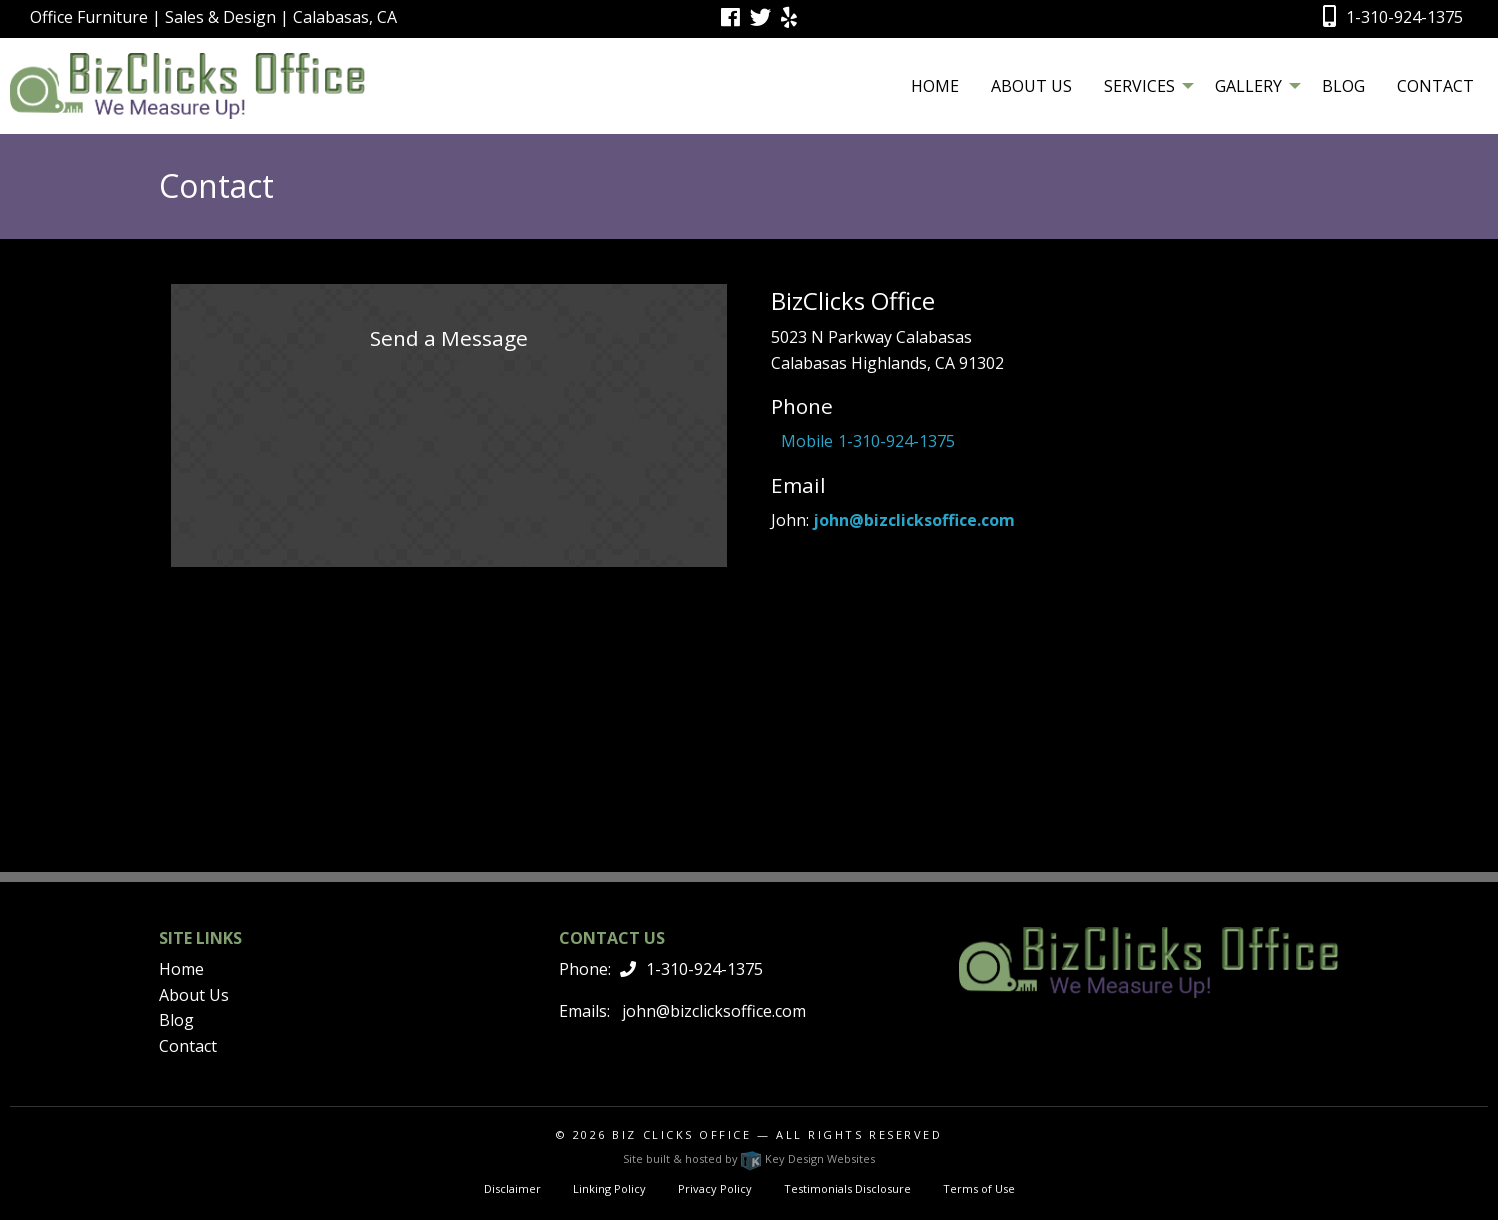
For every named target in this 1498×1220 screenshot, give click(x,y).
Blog (1343, 86)
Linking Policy (609, 1188)
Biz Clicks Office (681, 1134)
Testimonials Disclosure (847, 1188)
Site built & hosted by (749, 1158)
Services (1139, 86)
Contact (1435, 86)
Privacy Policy (715, 1188)
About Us (1031, 86)
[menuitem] (935, 85)
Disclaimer (512, 1188)
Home (935, 86)
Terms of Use (979, 1188)
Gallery (1248, 86)
